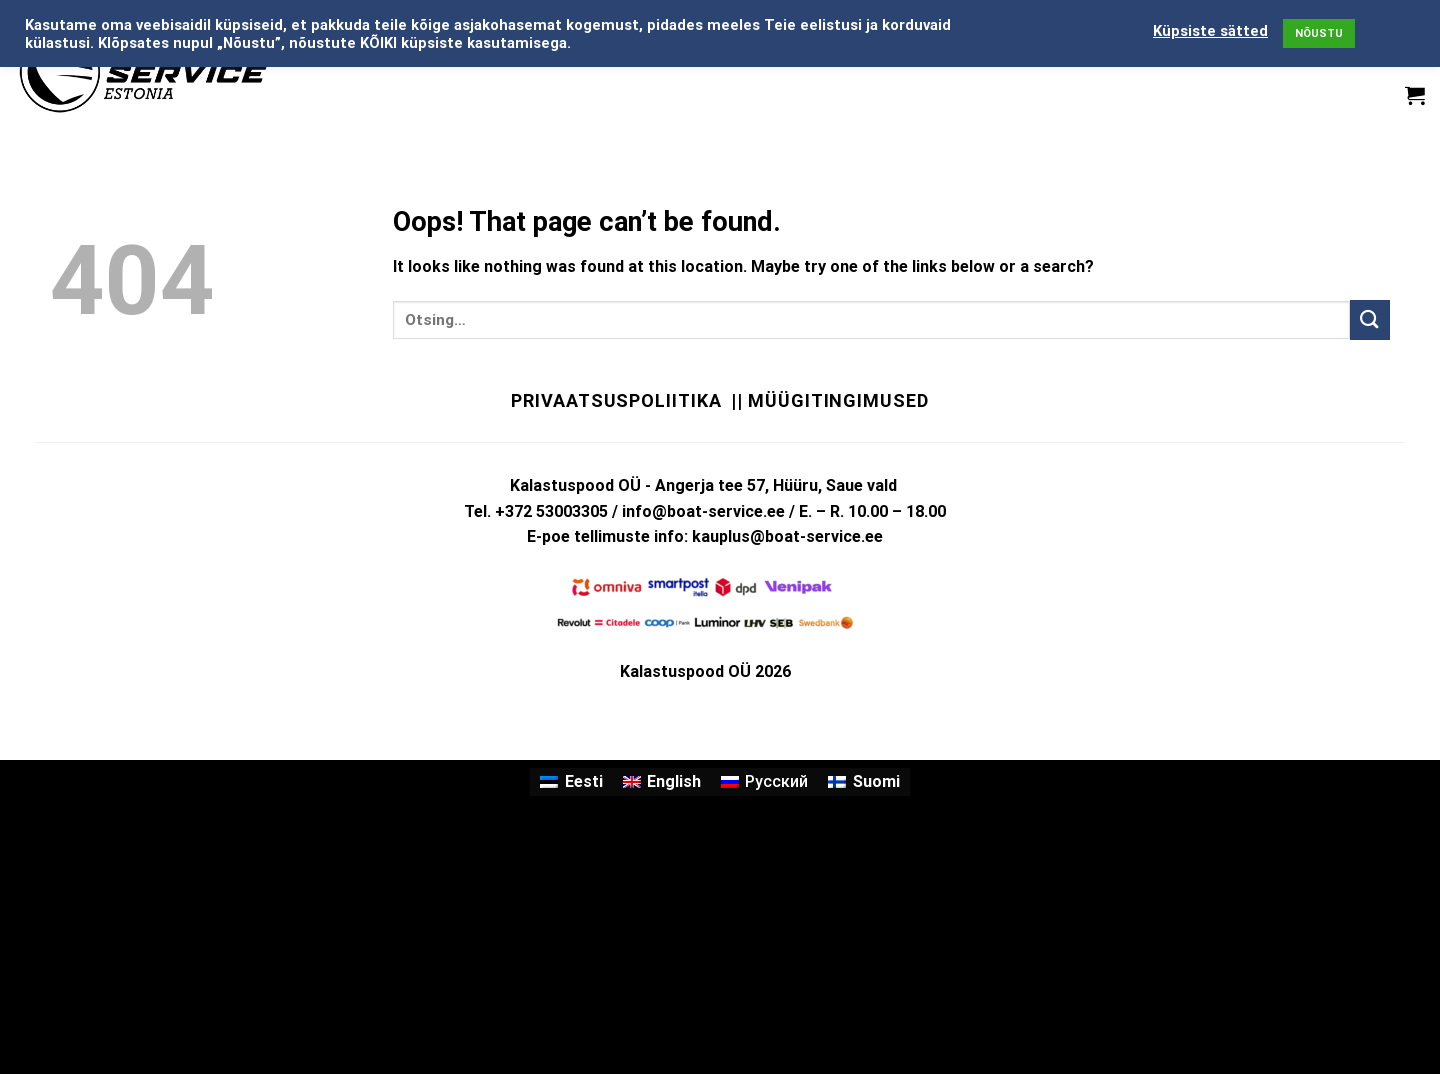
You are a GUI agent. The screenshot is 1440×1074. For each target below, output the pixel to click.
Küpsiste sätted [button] (1210, 31)
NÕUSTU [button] (1319, 33)
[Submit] (1370, 319)
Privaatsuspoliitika (616, 400)
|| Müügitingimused (829, 400)
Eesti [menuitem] (584, 781)
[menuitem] (571, 782)
